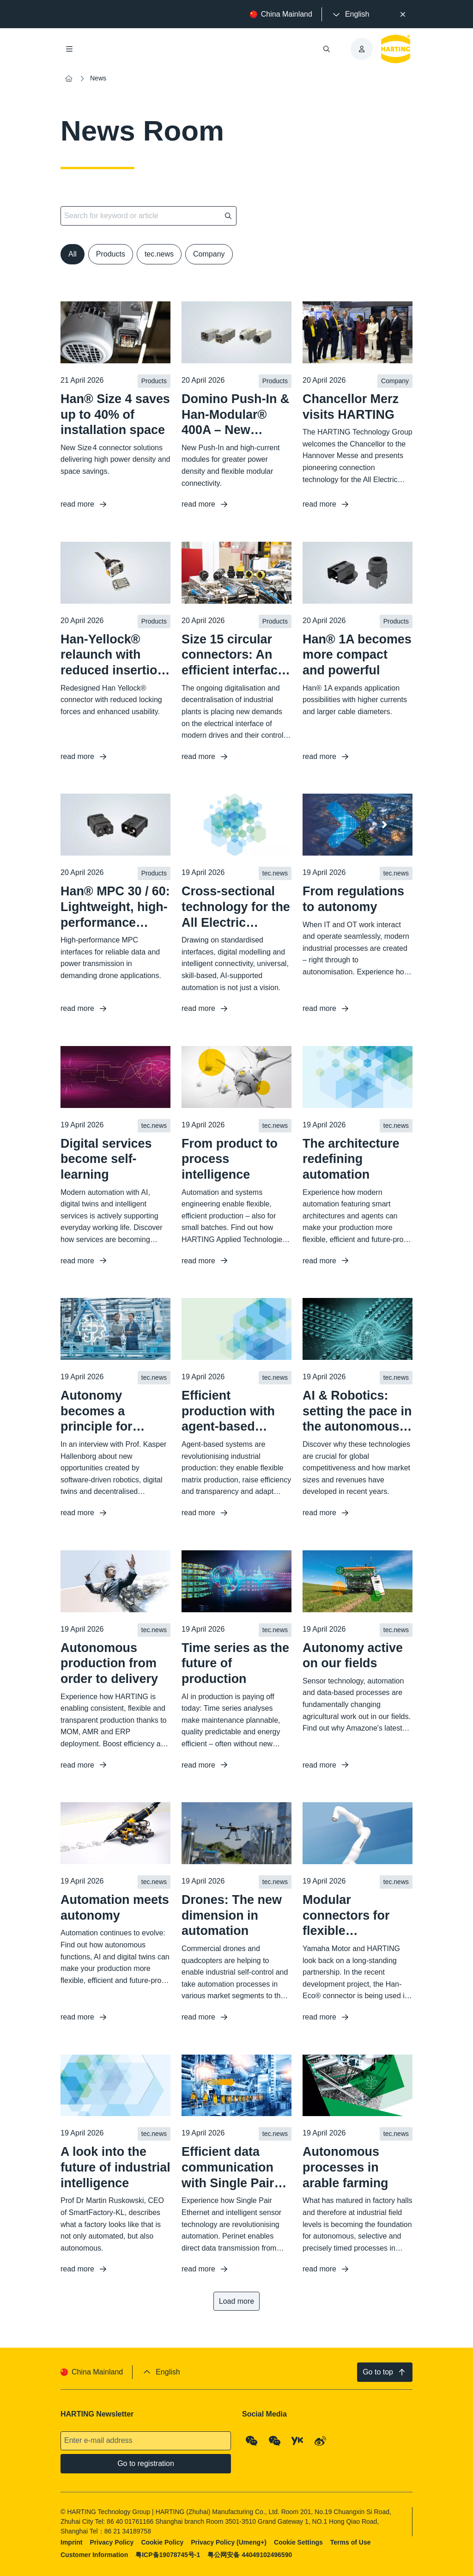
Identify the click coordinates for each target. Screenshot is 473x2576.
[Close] (402, 14)
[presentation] (350, 14)
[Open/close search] (326, 49)
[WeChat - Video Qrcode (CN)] (275, 2441)
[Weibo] (320, 2441)
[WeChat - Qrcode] (251, 2441)
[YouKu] (297, 2441)
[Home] (69, 78)
